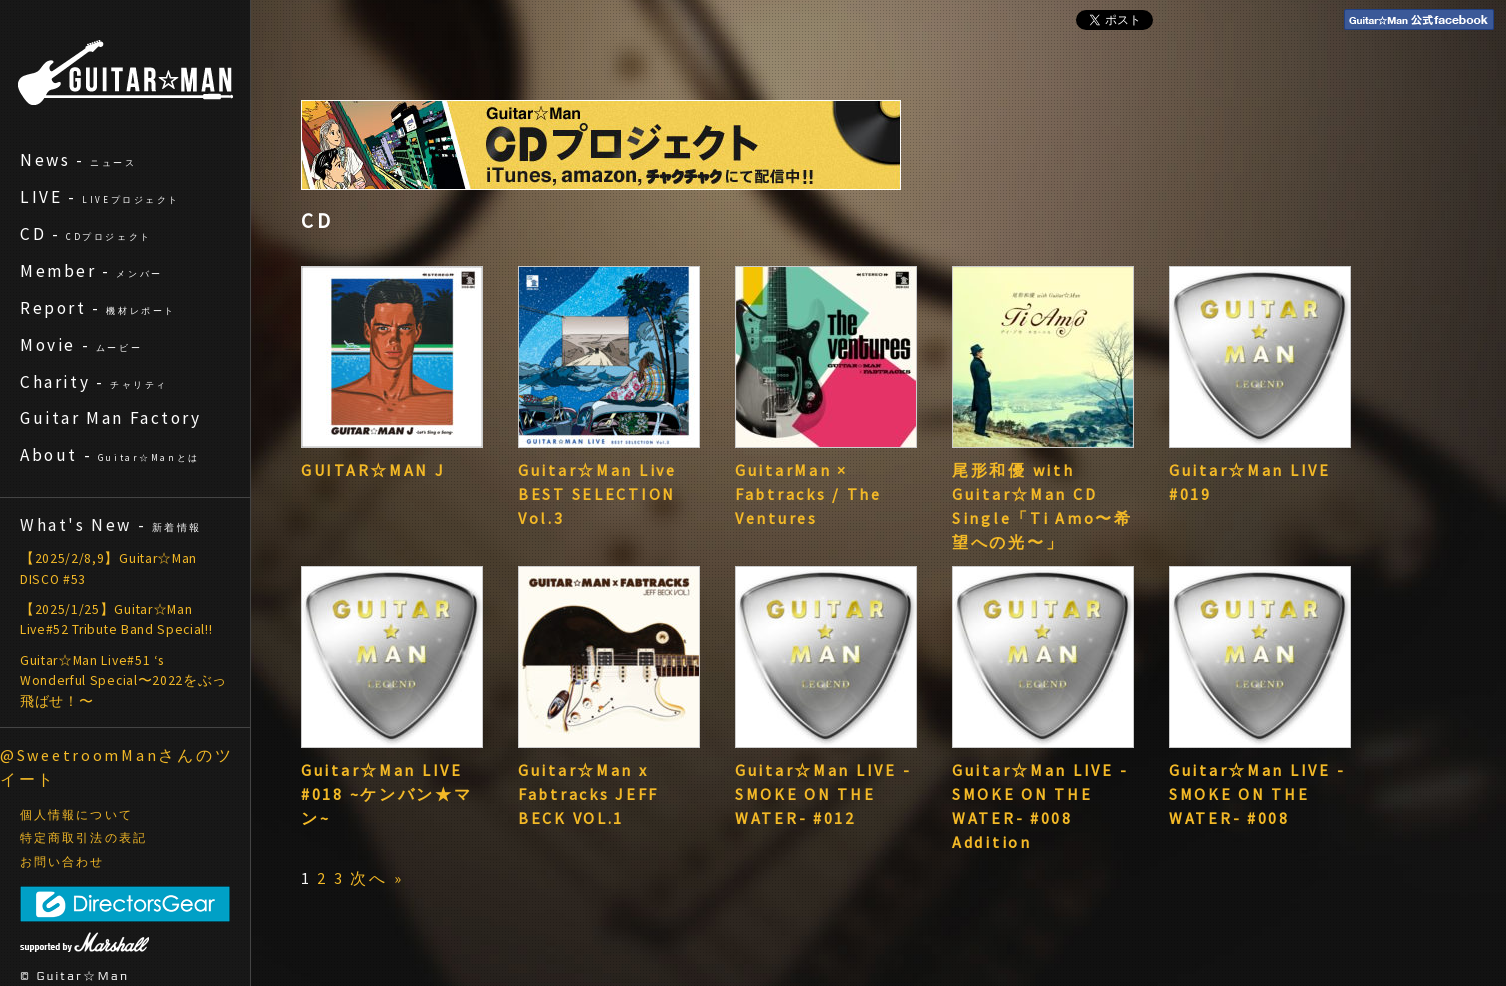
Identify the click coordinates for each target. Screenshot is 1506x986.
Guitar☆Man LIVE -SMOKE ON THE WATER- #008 (1257, 794)
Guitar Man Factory (111, 418)
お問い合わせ (62, 862)
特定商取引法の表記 (83, 838)
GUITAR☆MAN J (373, 470)
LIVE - (100, 197)
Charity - (94, 382)
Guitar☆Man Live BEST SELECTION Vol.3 (597, 494)
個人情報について (76, 815)
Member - (91, 271)
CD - (86, 234)
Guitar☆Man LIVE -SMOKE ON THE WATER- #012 (823, 794)
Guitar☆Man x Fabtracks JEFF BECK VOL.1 (588, 794)
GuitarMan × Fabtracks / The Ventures (808, 494)
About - (110, 455)
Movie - (81, 345)
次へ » (376, 878)
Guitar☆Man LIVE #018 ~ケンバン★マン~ (387, 794)
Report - (98, 308)
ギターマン (125, 72)
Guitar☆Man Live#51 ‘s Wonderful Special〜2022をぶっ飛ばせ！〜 (123, 681)
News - (78, 160)
